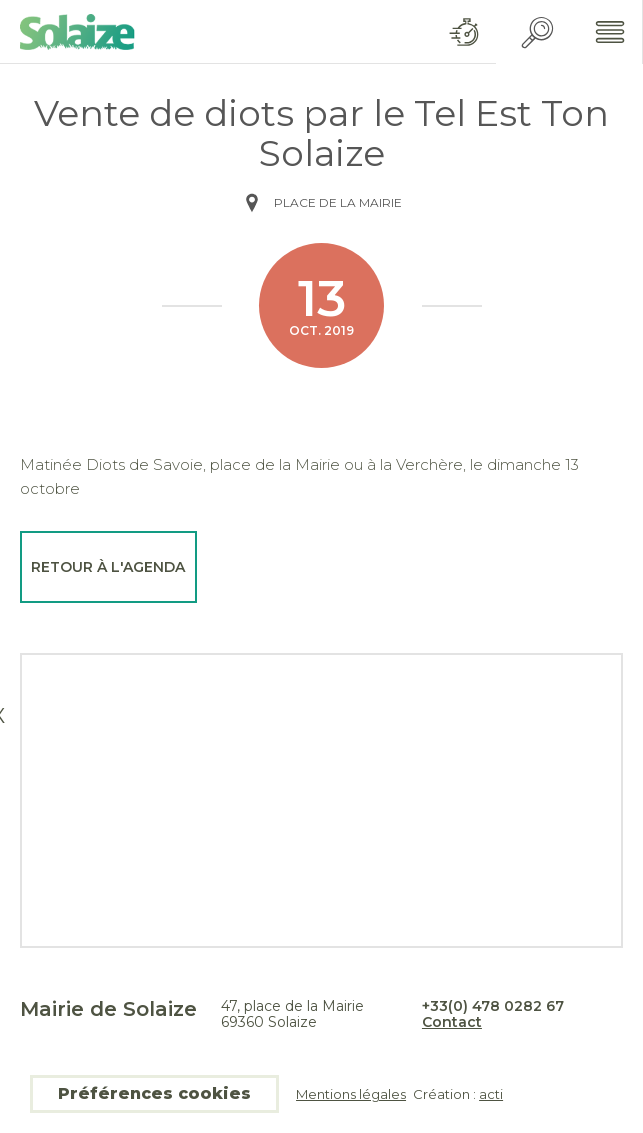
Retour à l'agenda (108, 567)
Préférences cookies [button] (154, 1093)
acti (491, 1094)
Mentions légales (351, 1094)
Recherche (537, 32)
